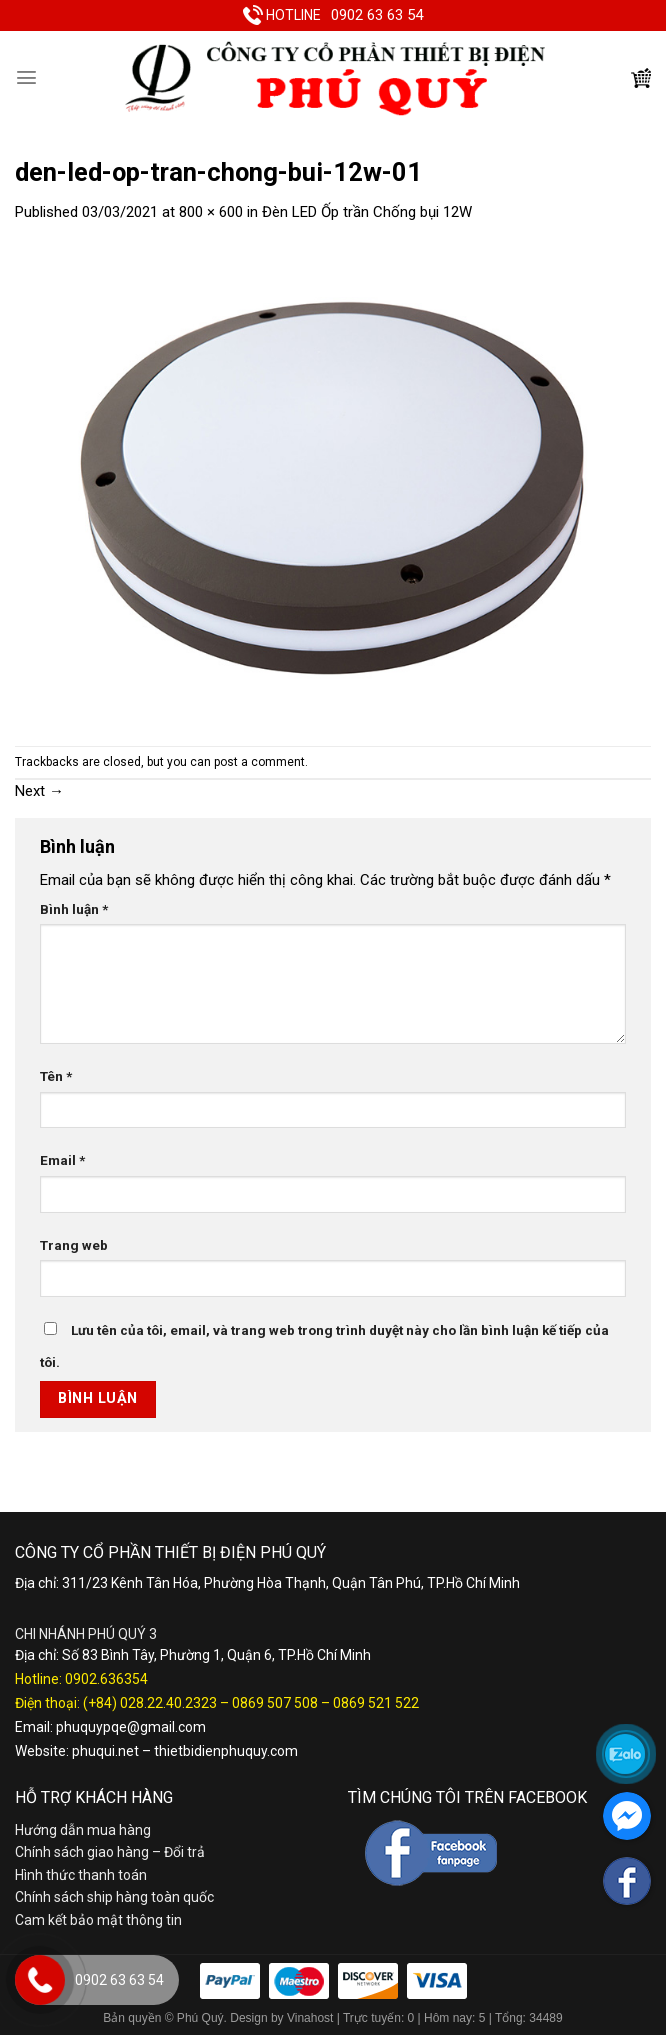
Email (62, 1160)
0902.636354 (106, 1679)
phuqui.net (105, 1751)
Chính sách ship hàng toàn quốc (114, 1897)
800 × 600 (211, 212)
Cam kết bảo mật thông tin (98, 1920)
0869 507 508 (275, 1703)
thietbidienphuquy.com (226, 1751)
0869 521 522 (376, 1703)
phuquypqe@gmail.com (131, 1727)
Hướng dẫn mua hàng (83, 1830)
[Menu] (26, 77)
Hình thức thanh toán (81, 1875)
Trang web (74, 1245)
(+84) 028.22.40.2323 (150, 1703)
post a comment (259, 762)
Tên (56, 1076)
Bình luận (74, 909)
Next (39, 791)
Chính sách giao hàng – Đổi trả (110, 1852)
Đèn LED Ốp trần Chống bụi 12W (367, 212)
